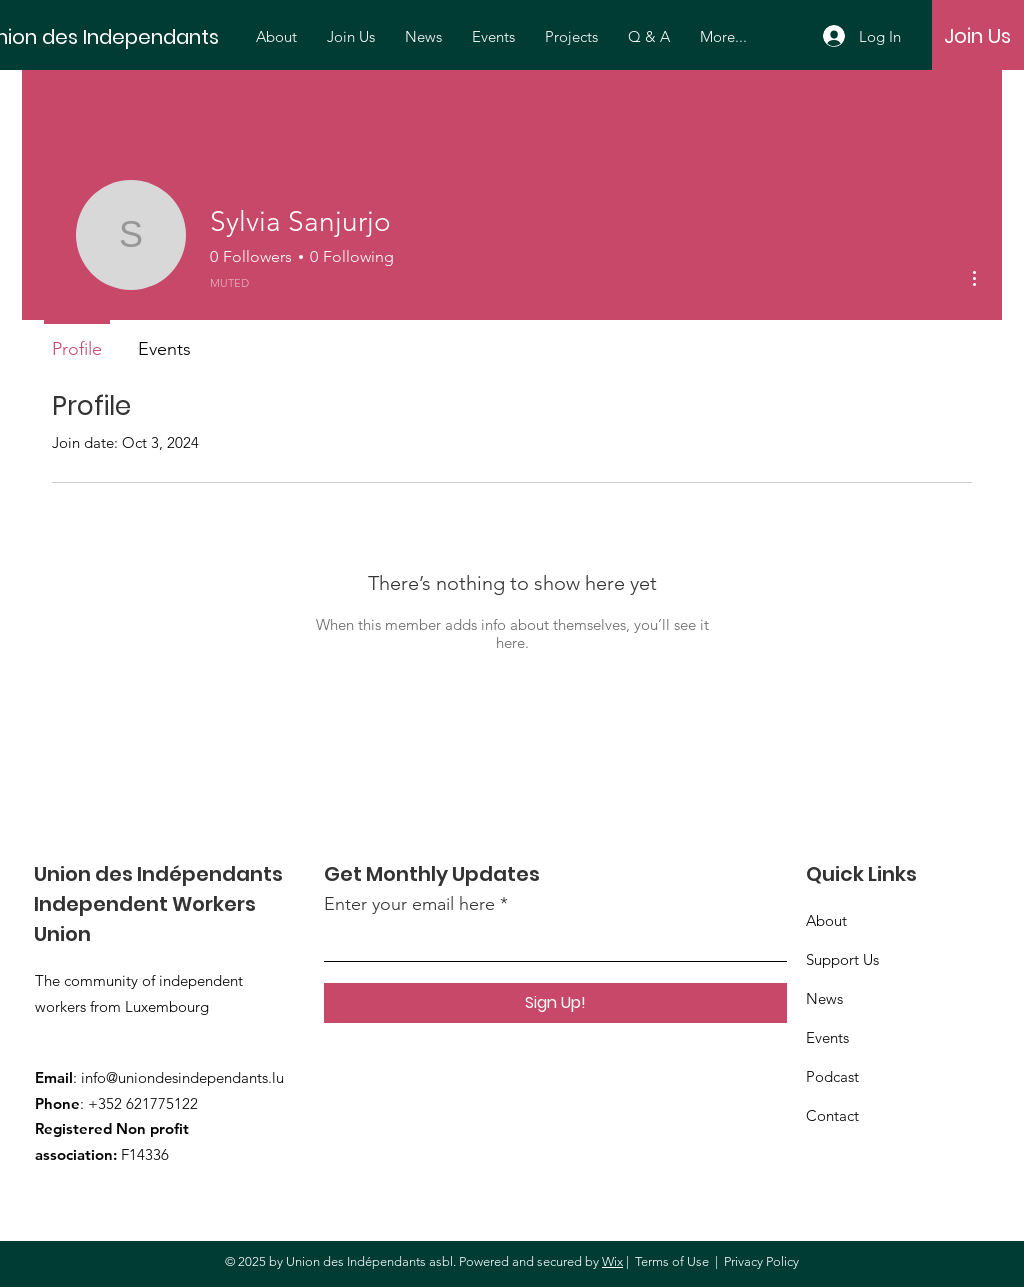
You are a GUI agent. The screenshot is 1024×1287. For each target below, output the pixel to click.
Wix (612, 1261)
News (824, 998)
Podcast (832, 1076)
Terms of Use (672, 1261)
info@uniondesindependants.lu (182, 1077)
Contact (832, 1115)
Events (827, 1037)
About (826, 920)
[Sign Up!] (555, 1003)
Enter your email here (409, 904)
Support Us (842, 959)
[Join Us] (977, 36)
